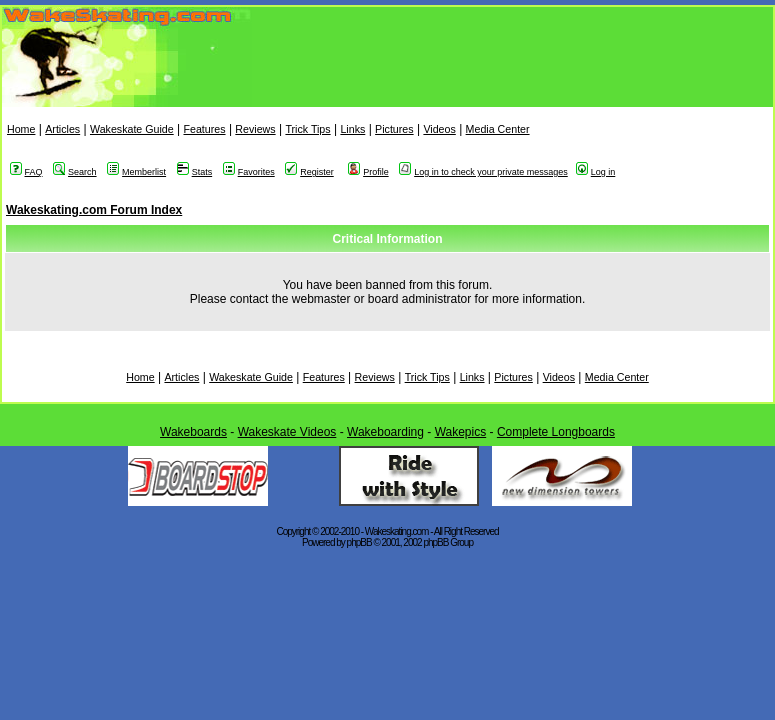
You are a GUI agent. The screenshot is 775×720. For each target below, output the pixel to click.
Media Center (498, 129)
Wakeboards (193, 432)
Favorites (249, 172)
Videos (439, 129)
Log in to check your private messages (483, 172)
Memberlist (136, 172)
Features (204, 129)
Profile (368, 172)
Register (309, 172)
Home (21, 129)
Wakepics (461, 432)
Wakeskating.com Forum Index (94, 210)
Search (75, 172)
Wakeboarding (385, 432)
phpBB (359, 542)
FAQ (26, 172)
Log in (596, 172)
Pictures (394, 129)
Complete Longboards (556, 432)
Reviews (255, 129)
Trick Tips (307, 129)
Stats (195, 172)
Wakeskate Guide (132, 129)
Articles (62, 129)
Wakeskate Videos (287, 432)
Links (352, 129)
